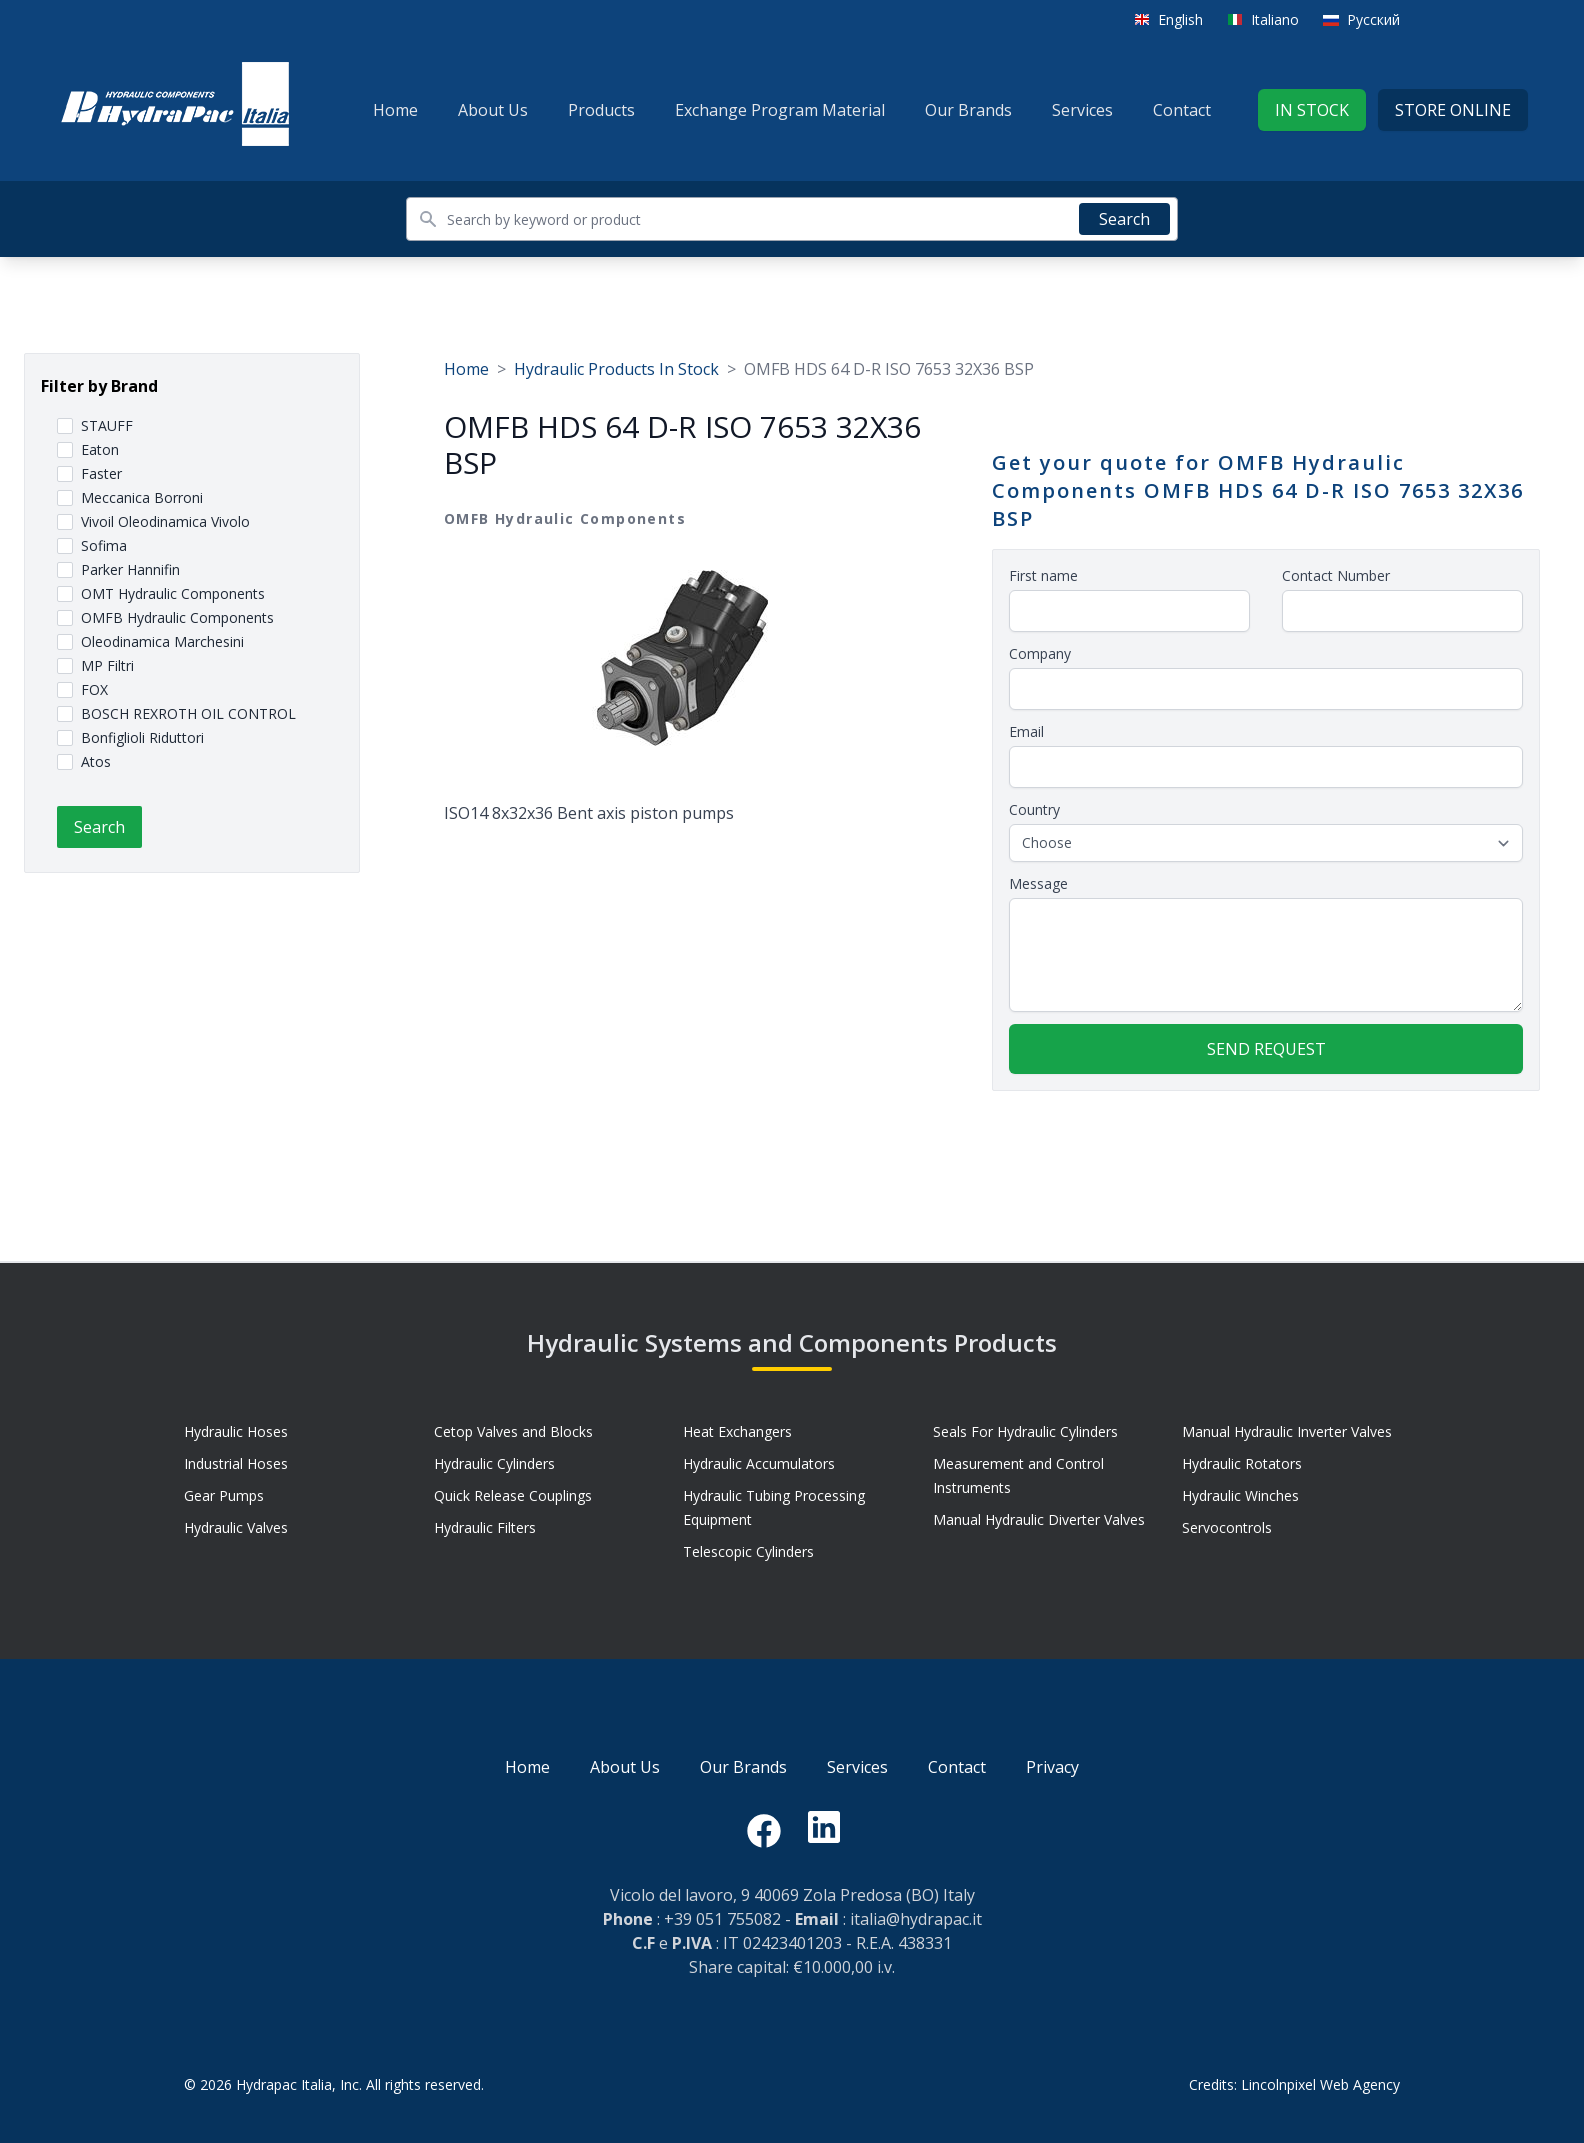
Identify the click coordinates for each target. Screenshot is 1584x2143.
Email (1026, 731)
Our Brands (968, 110)
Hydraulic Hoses (236, 1431)
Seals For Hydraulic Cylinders (1025, 1431)
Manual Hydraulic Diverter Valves (1039, 1519)
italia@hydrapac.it (916, 1919)
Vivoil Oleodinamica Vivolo (165, 521)
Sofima (104, 545)
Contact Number (1336, 575)
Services (1082, 110)
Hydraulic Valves (236, 1527)
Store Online (1453, 110)
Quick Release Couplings (513, 1495)
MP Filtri (107, 665)
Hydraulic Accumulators (759, 1463)
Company (1040, 653)
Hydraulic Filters (485, 1527)
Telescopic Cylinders (748, 1551)
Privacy (1052, 1767)
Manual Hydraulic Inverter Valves (1287, 1431)
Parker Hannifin (130, 569)
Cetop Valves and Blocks (513, 1431)
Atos (96, 761)
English (1180, 19)
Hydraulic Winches (1240, 1495)
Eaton (100, 449)
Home (395, 110)
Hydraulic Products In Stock (616, 369)
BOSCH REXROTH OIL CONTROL (188, 713)
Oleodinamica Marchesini (162, 641)
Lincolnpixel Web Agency (1320, 2084)
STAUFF (107, 425)
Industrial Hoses (236, 1463)
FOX (94, 689)
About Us (493, 110)
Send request (1266, 1049)
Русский (1373, 19)
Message (1038, 883)
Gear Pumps (224, 1495)
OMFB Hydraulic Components (177, 617)
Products (601, 110)
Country (1034, 809)
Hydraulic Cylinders (494, 1463)
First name (1043, 575)
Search (1124, 219)
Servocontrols (1227, 1527)
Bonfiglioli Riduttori (142, 737)
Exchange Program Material (780, 110)
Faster (101, 473)
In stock (1312, 110)
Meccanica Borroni (142, 497)
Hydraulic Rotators (1242, 1463)
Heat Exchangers (737, 1431)
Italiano (1275, 19)
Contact (1182, 110)
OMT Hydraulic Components (173, 593)
